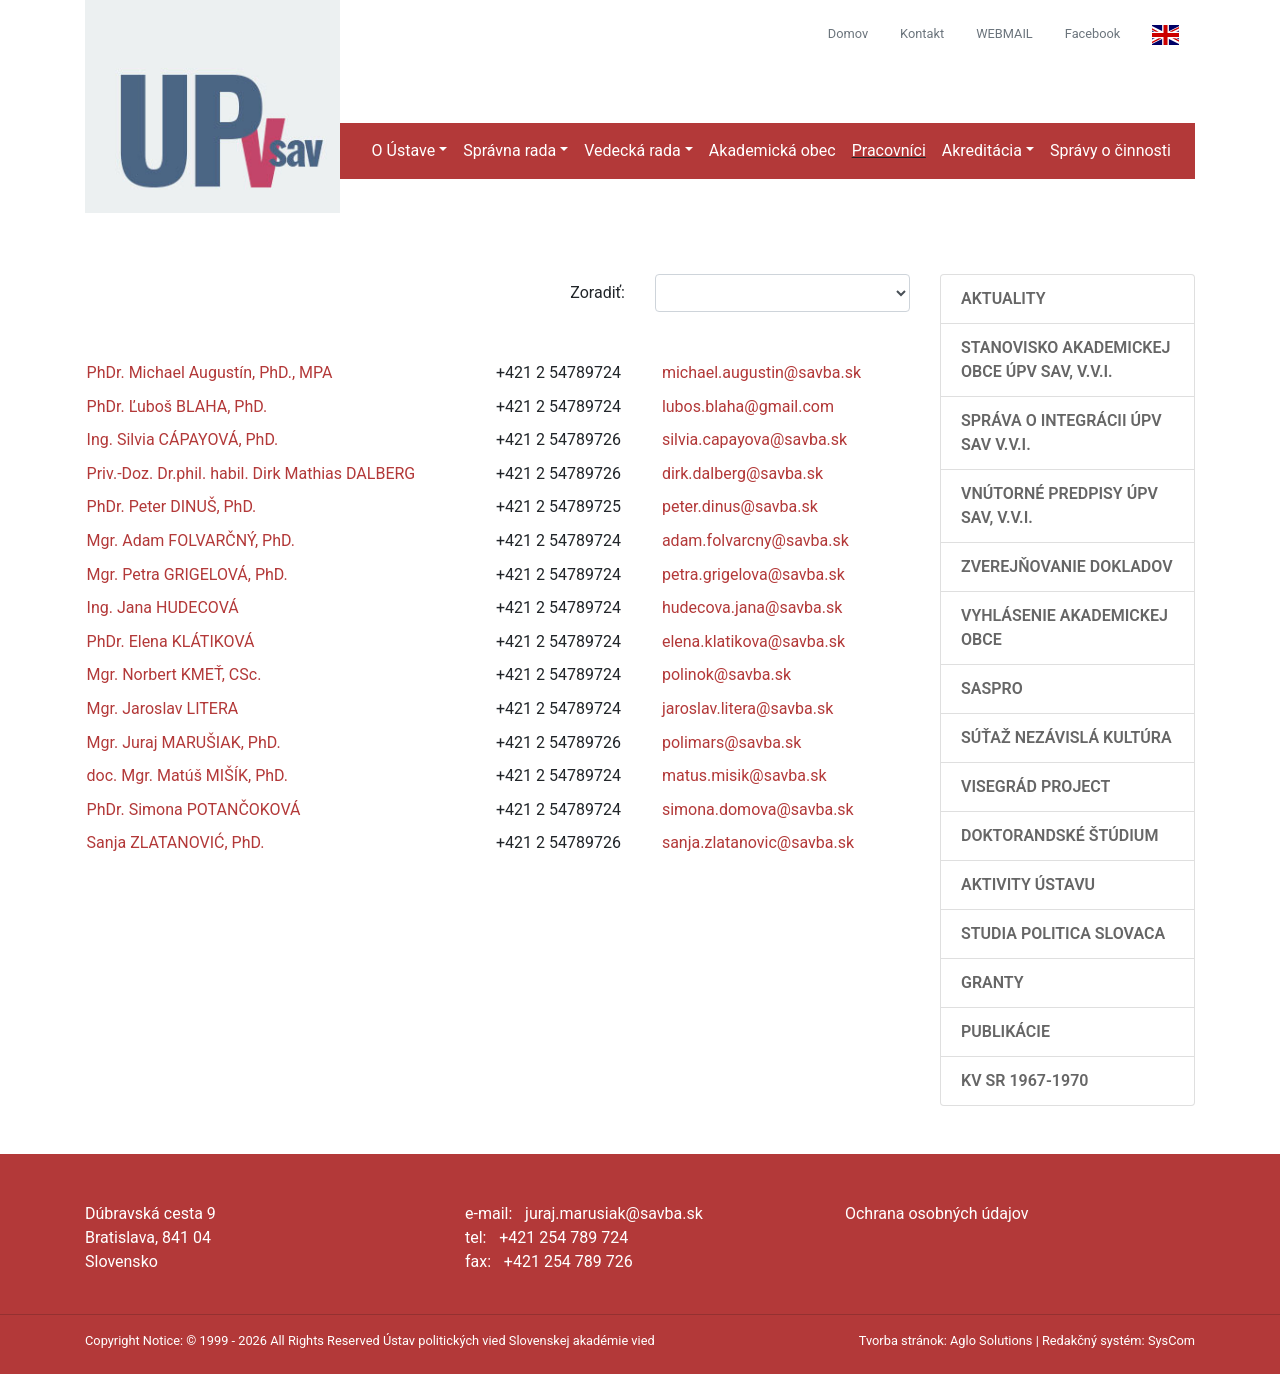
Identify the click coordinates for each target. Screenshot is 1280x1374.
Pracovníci (889, 150)
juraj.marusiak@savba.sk (614, 1213)
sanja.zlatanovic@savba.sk (758, 842)
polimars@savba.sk (732, 742)
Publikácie (1005, 1031)
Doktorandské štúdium (1059, 835)
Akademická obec (772, 150)
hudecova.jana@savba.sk (752, 607)
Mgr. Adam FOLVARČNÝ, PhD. (191, 540)
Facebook (1093, 33)
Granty (992, 982)
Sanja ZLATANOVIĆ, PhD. (176, 842)
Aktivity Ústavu (1028, 884)
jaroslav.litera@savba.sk (747, 708)
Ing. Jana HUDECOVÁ (163, 607)
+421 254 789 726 (568, 1261)
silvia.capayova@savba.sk (754, 439)
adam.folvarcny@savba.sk (755, 540)
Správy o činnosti (1110, 150)
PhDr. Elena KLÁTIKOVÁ (171, 641)
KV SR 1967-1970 (1024, 1080)
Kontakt (922, 33)
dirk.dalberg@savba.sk (742, 473)
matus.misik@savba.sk (744, 775)
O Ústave (404, 150)
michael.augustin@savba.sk (761, 372)
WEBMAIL (1004, 33)
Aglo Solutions (991, 1340)
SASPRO (992, 688)
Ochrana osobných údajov (937, 1213)
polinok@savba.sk (726, 674)
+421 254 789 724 (563, 1237)
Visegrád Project (1035, 786)
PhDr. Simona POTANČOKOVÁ (194, 809)
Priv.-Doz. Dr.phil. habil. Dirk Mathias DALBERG (251, 473)
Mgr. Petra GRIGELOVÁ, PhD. (187, 574)
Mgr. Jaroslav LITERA (163, 708)
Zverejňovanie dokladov (1067, 566)
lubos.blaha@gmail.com (748, 406)
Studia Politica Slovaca (1063, 933)
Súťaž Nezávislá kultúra (1066, 737)
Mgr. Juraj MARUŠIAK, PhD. (184, 742)
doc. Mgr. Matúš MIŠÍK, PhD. (187, 775)
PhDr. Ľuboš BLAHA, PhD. (177, 406)
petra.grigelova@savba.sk (753, 574)
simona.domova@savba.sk (758, 809)
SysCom (1171, 1340)
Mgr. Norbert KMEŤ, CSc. (174, 674)
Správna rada (509, 150)
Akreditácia (982, 150)
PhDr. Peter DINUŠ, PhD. (172, 506)
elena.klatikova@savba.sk (753, 641)
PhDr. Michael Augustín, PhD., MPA (210, 372)
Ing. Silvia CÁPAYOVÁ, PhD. (183, 439)
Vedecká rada (632, 150)
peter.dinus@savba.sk (740, 506)
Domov (848, 33)
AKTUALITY (1003, 298)
